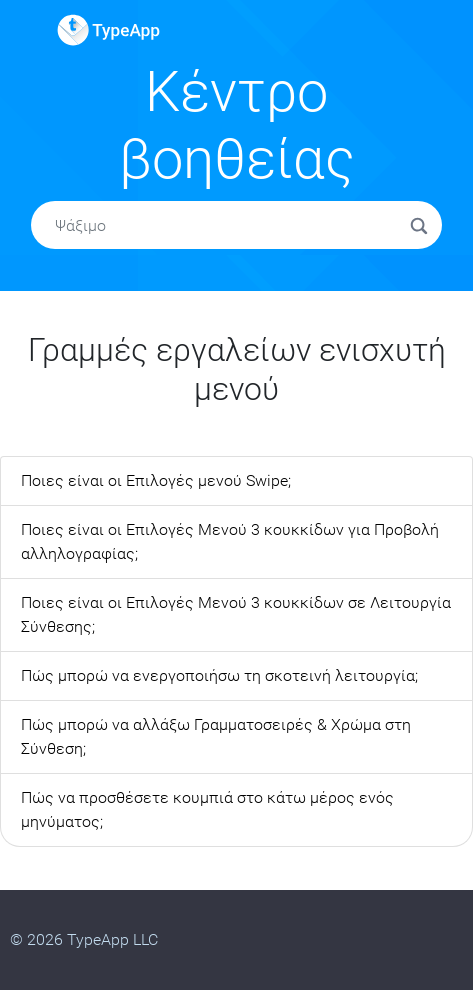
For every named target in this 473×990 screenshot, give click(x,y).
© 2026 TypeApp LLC (84, 939)
